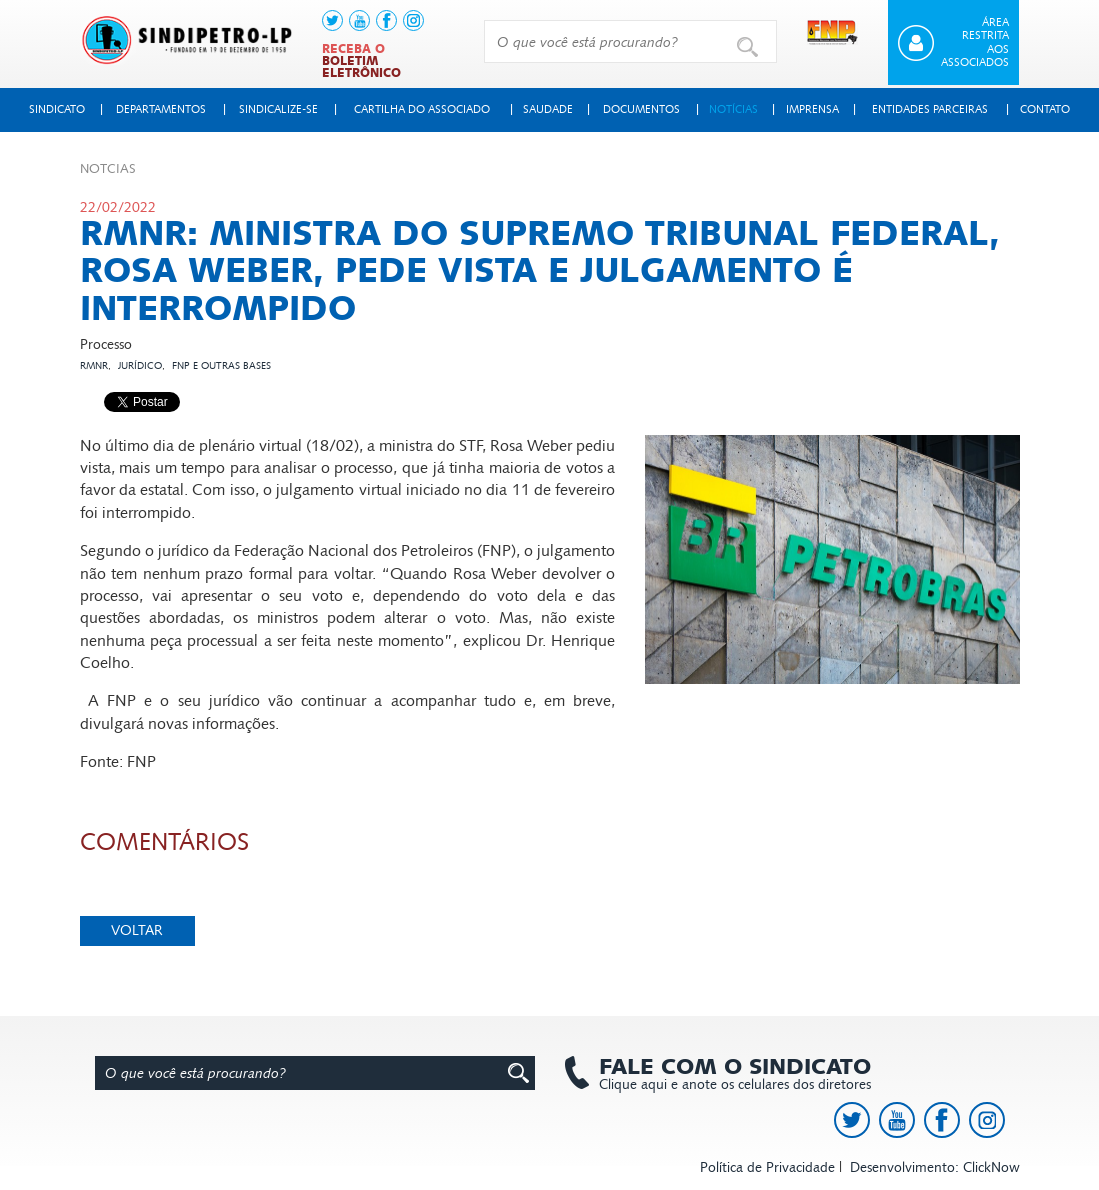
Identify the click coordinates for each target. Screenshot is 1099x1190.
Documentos (641, 109)
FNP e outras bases (221, 366)
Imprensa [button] (812, 109)
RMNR (94, 366)
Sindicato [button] (57, 109)
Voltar (137, 930)
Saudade (548, 109)
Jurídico (140, 366)
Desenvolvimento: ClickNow (935, 1167)
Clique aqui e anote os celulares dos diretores (725, 1074)
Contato (1045, 109)
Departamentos (161, 109)
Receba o (361, 61)
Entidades (930, 109)
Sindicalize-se (278, 109)
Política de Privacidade (767, 1167)
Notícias (733, 109)
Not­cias (108, 169)
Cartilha (422, 109)
